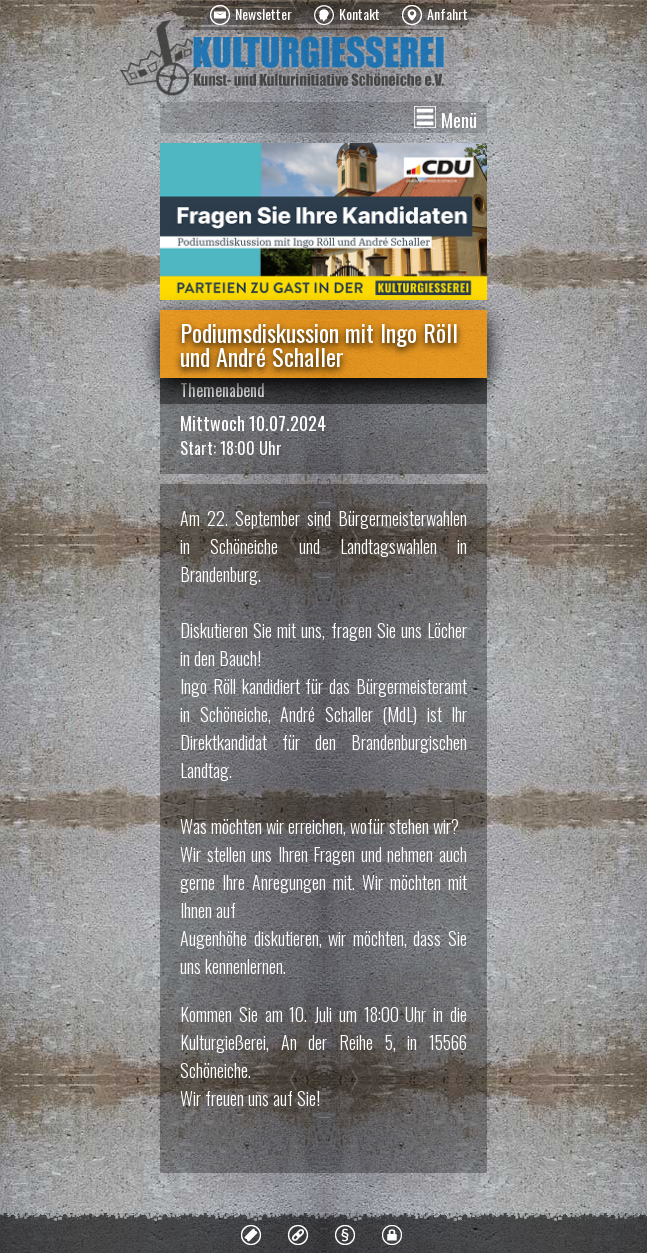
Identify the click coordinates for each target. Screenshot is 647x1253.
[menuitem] (251, 15)
